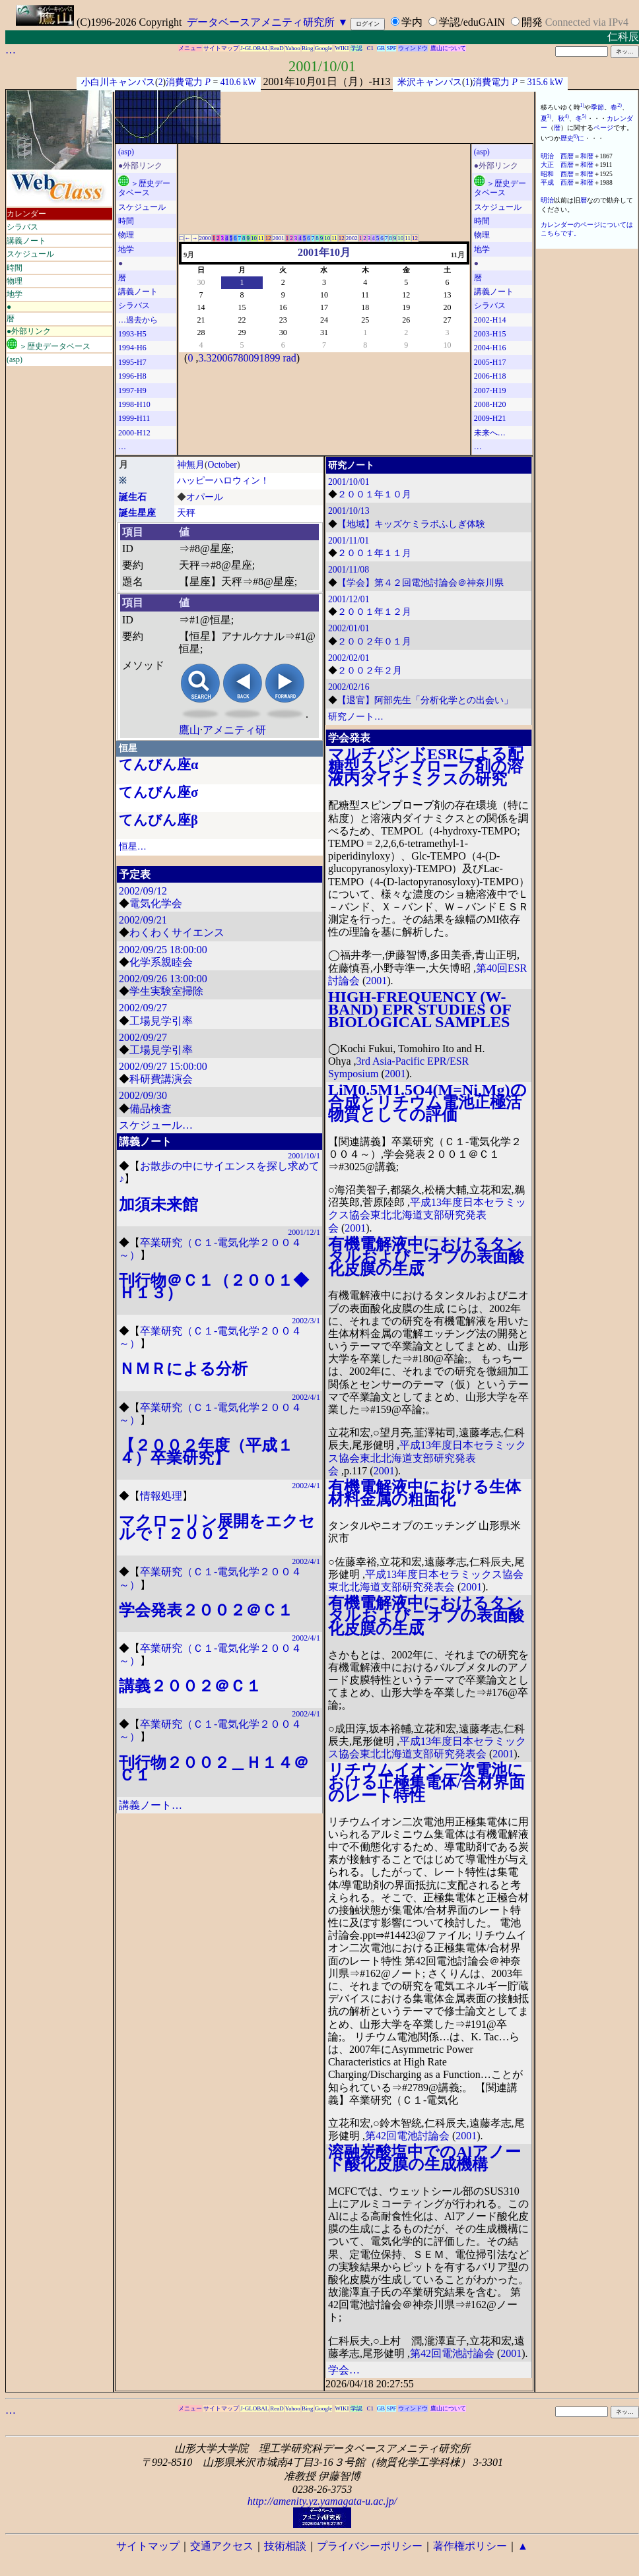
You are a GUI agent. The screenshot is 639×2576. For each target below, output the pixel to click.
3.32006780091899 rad (247, 357)
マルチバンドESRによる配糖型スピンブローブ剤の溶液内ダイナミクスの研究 (425, 766)
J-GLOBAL (254, 48)
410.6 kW (238, 82)
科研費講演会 (161, 1078)
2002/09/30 (143, 1095)
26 (406, 320)
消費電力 (184, 82)
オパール (204, 497)
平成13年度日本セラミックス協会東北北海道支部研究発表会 (427, 1215)
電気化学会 (155, 903)
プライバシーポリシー (369, 2546)
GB (381, 48)
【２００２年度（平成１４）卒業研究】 (206, 1451)
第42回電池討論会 (407, 2135)
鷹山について (448, 48)
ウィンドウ (413, 48)
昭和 (547, 173)
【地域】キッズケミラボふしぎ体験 (411, 524)
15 (242, 307)
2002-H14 (490, 320)
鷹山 (189, 730)
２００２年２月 (369, 670)
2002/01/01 (349, 628)
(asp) (14, 359)
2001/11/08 (348, 570)
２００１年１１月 (374, 553)
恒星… (133, 847)
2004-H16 (490, 347)
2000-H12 (134, 432)
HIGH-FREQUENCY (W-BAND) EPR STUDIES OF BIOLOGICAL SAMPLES (419, 1009)
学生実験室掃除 (166, 991)
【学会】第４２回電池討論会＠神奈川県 (420, 583)
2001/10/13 (349, 511)
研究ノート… (356, 717)
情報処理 (161, 1495)
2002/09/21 (143, 920)
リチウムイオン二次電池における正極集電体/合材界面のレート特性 (426, 1782)
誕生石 (133, 497)
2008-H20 (490, 404)
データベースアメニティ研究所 (261, 22)
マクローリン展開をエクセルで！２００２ (217, 1527)
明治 (547, 156)
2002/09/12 (143, 890)
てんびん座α (159, 764)
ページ (603, 127)
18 (365, 307)
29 (242, 332)
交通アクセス (221, 2546)
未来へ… (490, 432)
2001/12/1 (304, 1232)
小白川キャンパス (118, 82)
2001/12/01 (349, 599)
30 (201, 282)
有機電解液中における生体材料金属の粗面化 (424, 1493)
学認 (356, 48)
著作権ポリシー (470, 2546)
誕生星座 (137, 513)
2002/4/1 (306, 1397)
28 (201, 332)
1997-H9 (132, 390)
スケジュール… (156, 1125)
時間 (14, 267)
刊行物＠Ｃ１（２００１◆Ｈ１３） (214, 1287)
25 (365, 320)
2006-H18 (490, 376)
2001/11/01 (348, 541)
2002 (352, 238)
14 (201, 307)
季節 (597, 107)
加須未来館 (158, 1204)
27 (447, 320)
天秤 (186, 513)
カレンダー (26, 213)
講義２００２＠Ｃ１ (190, 1686)
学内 (411, 22)
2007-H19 (490, 390)
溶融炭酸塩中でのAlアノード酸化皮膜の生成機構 (424, 2158)
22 (242, 320)
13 (447, 294)
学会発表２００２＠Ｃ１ (206, 1610)
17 (324, 307)
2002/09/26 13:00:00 (163, 978)
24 (324, 320)
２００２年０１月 (374, 641)
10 (254, 238)
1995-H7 (132, 362)
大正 (547, 164)
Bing (308, 48)
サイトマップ (221, 48)
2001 (279, 238)
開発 (532, 22)
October (222, 465)
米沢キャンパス (429, 82)
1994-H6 (132, 347)
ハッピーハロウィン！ (223, 481)
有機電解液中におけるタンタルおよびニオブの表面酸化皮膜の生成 (426, 1257)
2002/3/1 (306, 1320)
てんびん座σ (158, 792)
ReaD (277, 48)
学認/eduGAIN (472, 22)
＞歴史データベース (48, 344)
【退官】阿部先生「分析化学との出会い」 (425, 700)
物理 (14, 281)
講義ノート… (150, 1805)
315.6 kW (545, 82)
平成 (547, 182)
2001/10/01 (322, 66)
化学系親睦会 (161, 962)
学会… (344, 2369)
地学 (14, 294)
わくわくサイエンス (176, 932)
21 (201, 320)
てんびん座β (158, 820)
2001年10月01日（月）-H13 (327, 81)
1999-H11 (134, 418)
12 (268, 238)
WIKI (342, 48)
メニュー (190, 48)
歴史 (567, 138)
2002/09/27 (143, 1007)
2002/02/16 (349, 687)
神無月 (191, 465)
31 (324, 332)
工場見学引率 (161, 1020)
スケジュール (30, 254)
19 (406, 307)
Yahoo (292, 48)
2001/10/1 (304, 1155)
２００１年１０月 (374, 494)
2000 (205, 238)
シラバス (22, 227)
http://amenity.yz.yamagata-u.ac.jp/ (322, 2501)
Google (324, 48)
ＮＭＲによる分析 (183, 1368)
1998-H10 (134, 404)
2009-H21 (490, 418)
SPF (391, 48)
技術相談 (285, 2546)
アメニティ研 (234, 730)
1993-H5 (132, 333)
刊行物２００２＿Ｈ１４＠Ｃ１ (214, 1769)
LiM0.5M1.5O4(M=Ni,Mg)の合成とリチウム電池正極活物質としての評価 (427, 1102)
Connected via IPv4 (586, 22)
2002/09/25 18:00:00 (163, 949)
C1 (370, 48)
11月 (458, 255)
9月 (189, 255)
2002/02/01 (349, 658)
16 (283, 307)
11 (261, 238)
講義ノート (26, 240)
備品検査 (150, 1108)
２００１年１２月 (374, 612)
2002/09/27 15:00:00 (163, 1066)
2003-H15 (490, 333)
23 (283, 320)
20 (447, 307)
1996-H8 (132, 376)
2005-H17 (490, 362)
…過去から (138, 320)
